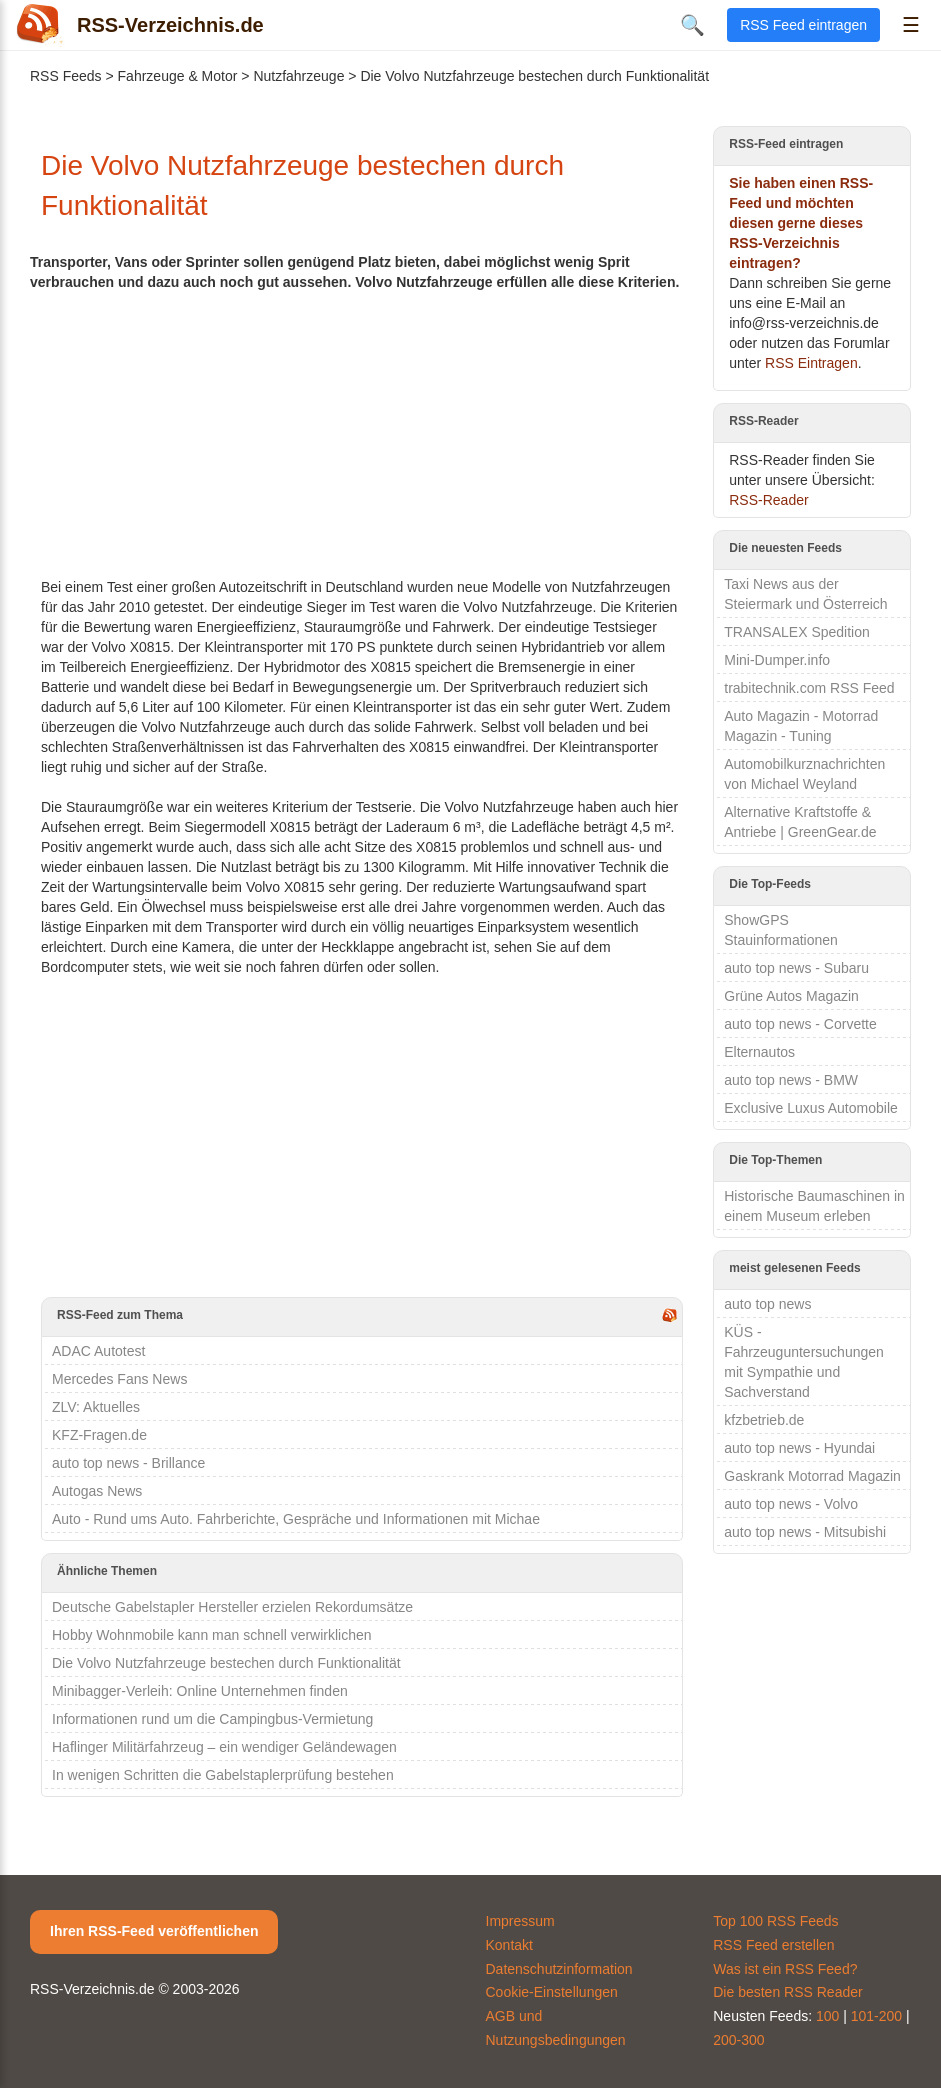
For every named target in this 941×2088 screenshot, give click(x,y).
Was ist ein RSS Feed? (785, 1969)
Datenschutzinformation (559, 1969)
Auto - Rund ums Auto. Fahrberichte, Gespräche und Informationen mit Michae (296, 1519)
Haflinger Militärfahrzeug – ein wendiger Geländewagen (224, 1747)
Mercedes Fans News (119, 1379)
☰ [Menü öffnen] (911, 25)
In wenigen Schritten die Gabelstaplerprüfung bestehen (223, 1775)
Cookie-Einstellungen (552, 1992)
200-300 (738, 2040)
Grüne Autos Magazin (791, 996)
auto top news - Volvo (791, 1504)
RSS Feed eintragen (803, 25)
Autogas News (97, 1491)
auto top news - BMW (791, 1080)
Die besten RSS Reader (787, 1992)
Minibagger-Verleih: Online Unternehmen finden (200, 1691)
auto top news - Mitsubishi (805, 1532)
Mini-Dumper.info (777, 660)
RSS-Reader (768, 500)
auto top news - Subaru (796, 968)
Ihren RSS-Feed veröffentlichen (154, 1931)
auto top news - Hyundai (799, 1448)
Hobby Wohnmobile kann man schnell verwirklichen (212, 1635)
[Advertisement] (362, 432)
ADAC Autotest (98, 1351)
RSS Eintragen (811, 363)
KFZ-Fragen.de (99, 1435)
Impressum (520, 1921)
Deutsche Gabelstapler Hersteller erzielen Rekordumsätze (232, 1607)
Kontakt (509, 1945)
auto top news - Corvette (800, 1024)
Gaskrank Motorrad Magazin (812, 1476)
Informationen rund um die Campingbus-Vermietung (212, 1719)
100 (827, 2016)
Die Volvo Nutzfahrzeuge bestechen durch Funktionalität (226, 1663)
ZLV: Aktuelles (96, 1407)
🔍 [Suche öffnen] (692, 25)
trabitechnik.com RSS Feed (809, 688)
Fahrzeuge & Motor (178, 76)
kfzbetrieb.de (764, 1420)
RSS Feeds (66, 76)
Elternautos (759, 1052)
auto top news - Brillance (128, 1463)
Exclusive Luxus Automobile (811, 1108)
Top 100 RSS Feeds (775, 1921)
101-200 (876, 2016)
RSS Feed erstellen (773, 1945)
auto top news (767, 1304)
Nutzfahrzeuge (298, 76)
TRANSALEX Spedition (797, 632)
